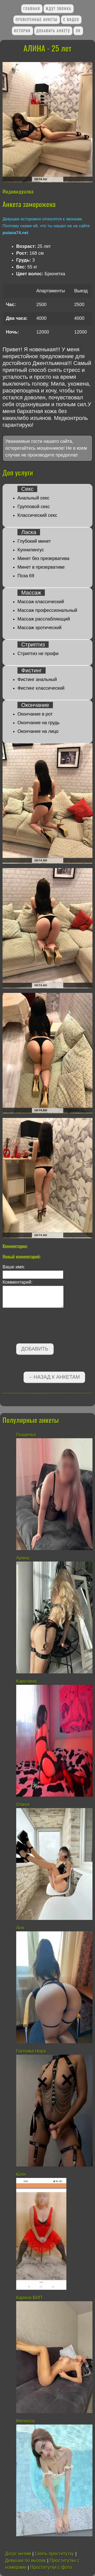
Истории (22, 30)
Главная (31, 8)
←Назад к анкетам (54, 1377)
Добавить (34, 1349)
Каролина (27, 1681)
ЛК (78, 30)
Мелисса (25, 2420)
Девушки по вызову (25, 2560)
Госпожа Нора (31, 2051)
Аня (20, 1927)
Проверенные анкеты (37, 19)
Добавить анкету (53, 30)
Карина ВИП (29, 2297)
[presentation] (41, 1327)
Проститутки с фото (51, 2567)
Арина (22, 1557)
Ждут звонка (58, 8)
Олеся (23, 1804)
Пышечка (26, 1434)
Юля (21, 2174)
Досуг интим (18, 2553)
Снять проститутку (54, 2553)
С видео (71, 19)
